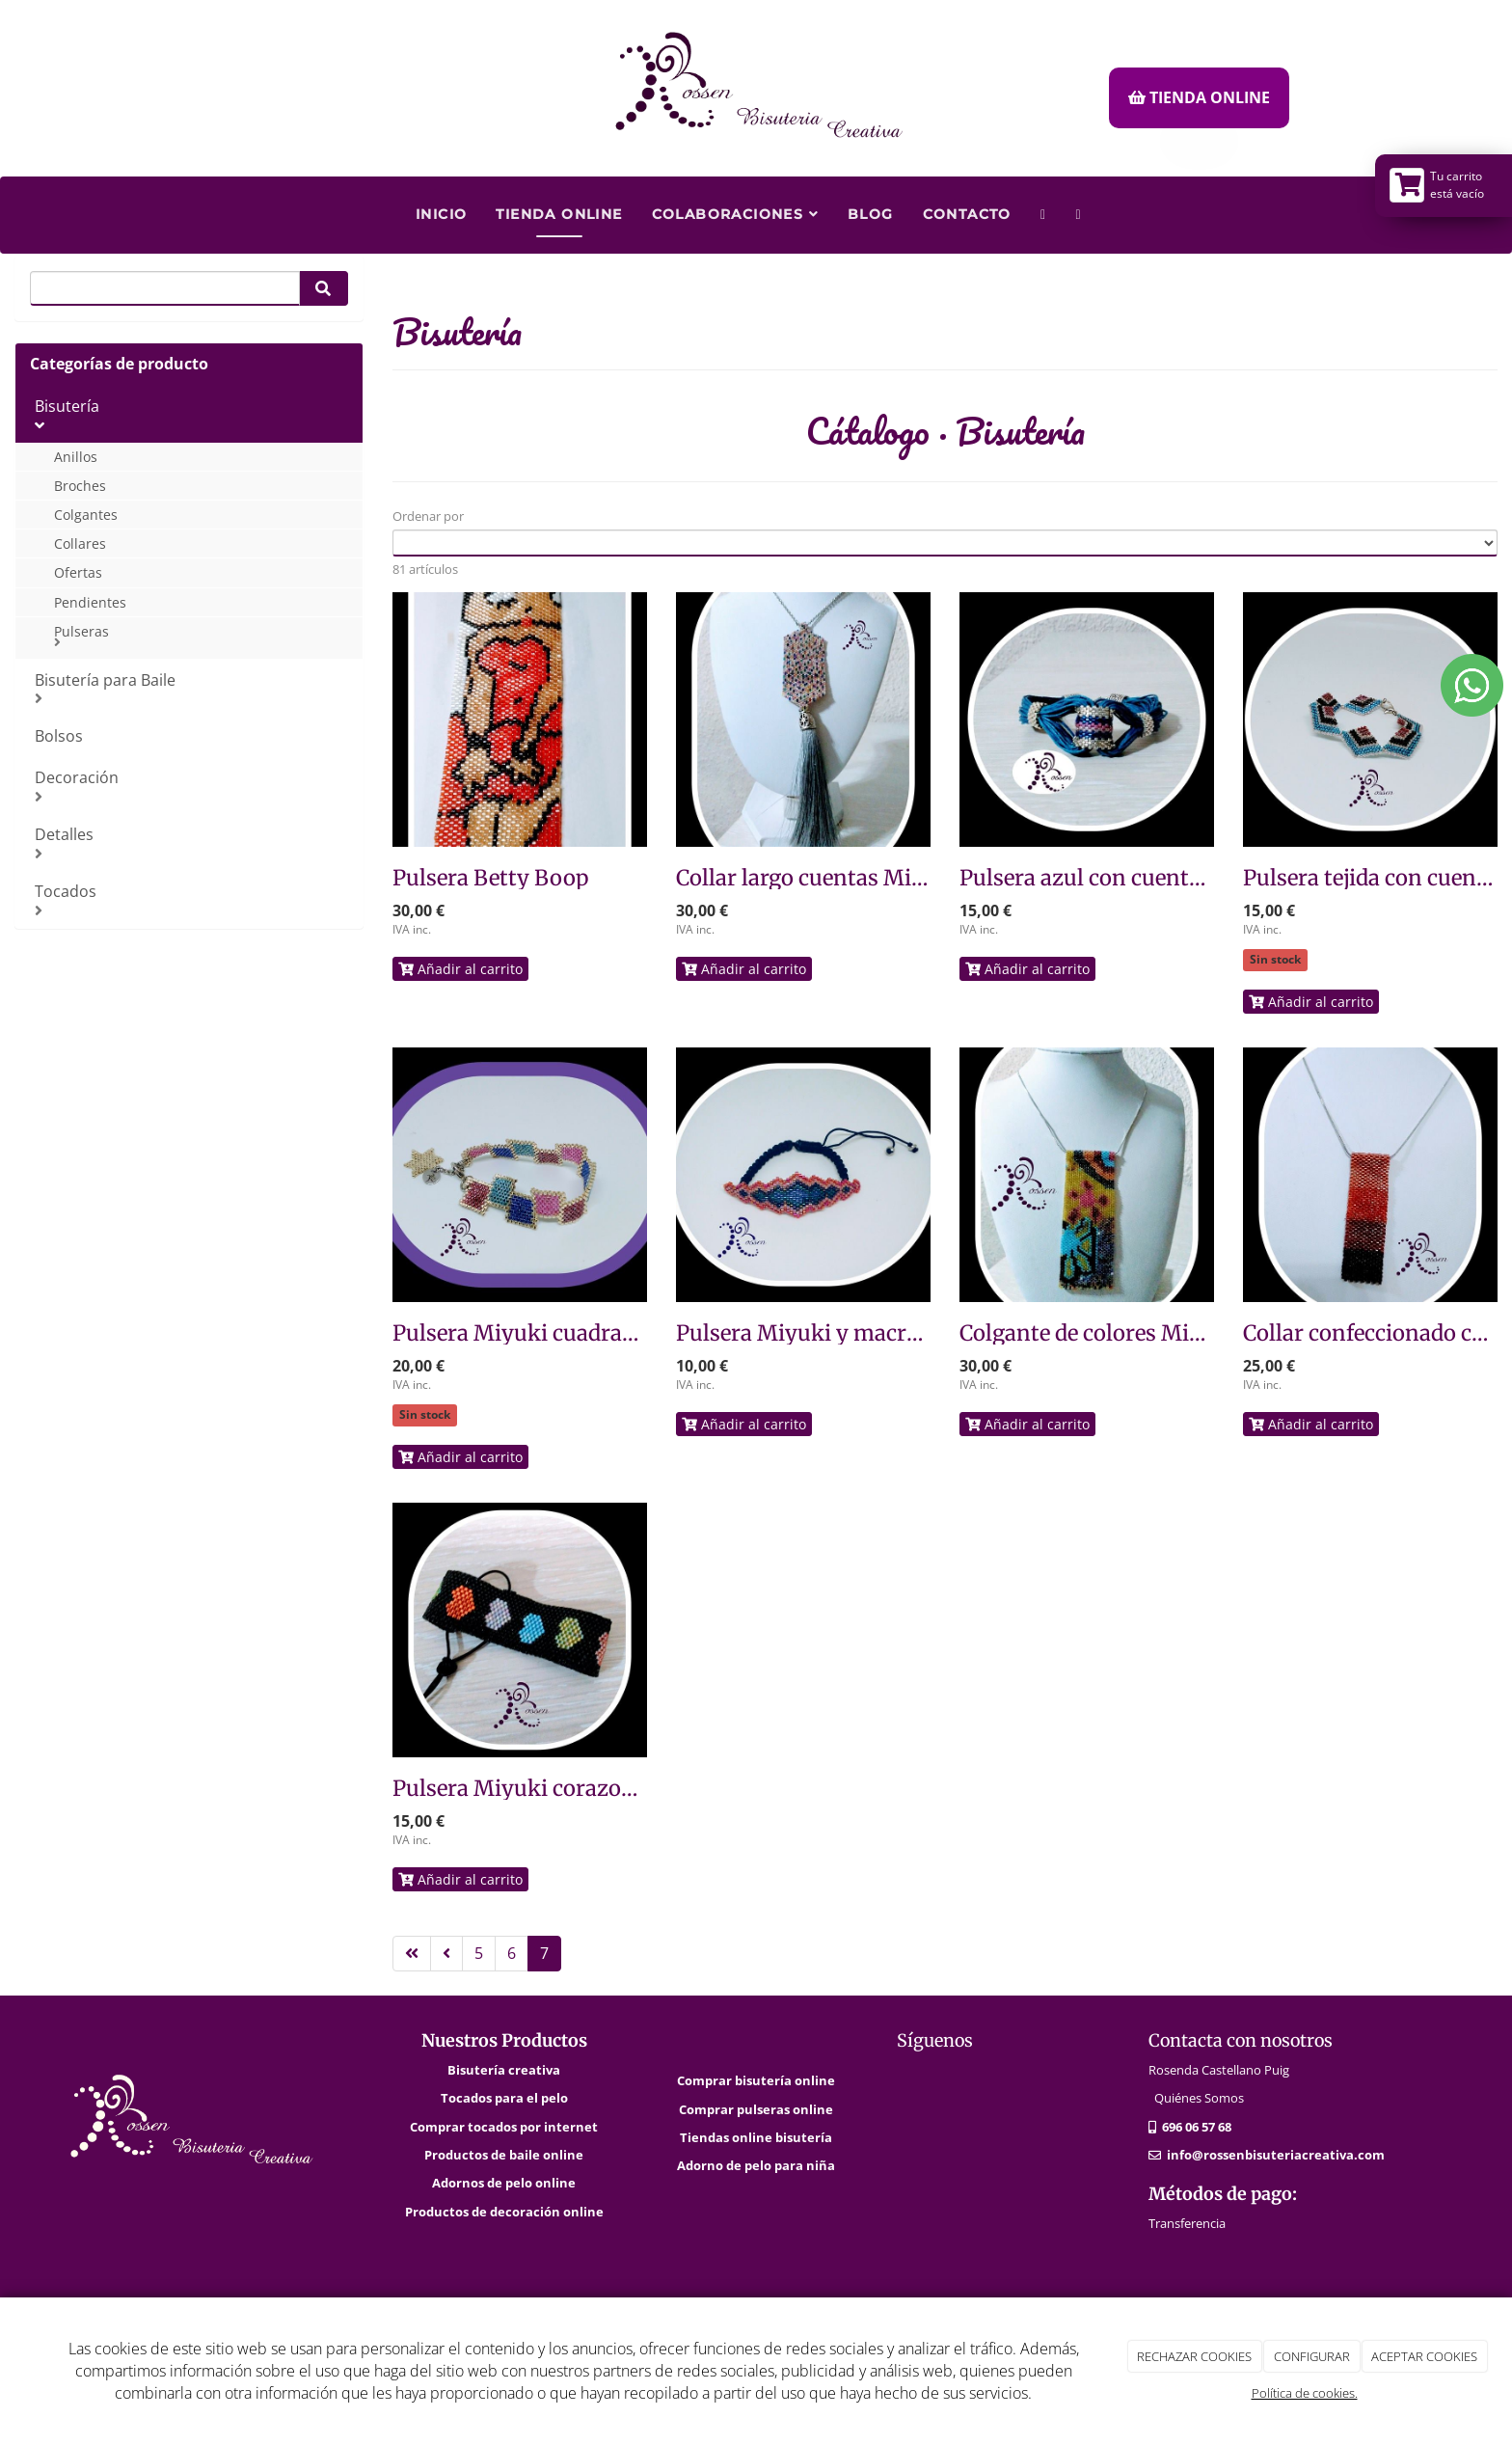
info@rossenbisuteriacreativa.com (1276, 2154)
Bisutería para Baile (191, 688)
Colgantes (86, 514)
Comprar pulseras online (756, 2109)
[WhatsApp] (1044, 207)
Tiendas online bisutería (756, 2137)
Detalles (191, 842)
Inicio (441, 214)
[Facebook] (1078, 207)
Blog (871, 214)
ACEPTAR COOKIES (1424, 2356)
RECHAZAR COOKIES (1194, 2356)
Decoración (191, 785)
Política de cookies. (1305, 2393)
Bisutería (191, 414)
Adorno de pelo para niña (756, 2165)
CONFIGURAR (1312, 2356)
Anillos (75, 457)
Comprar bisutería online (756, 2080)
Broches (80, 485)
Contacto (967, 214)
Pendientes (90, 602)
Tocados (191, 899)
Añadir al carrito (460, 969)
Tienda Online (559, 214)
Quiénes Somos (1199, 2097)
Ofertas (78, 572)
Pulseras (201, 636)
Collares (80, 543)
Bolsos (59, 736)
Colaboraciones (735, 214)
